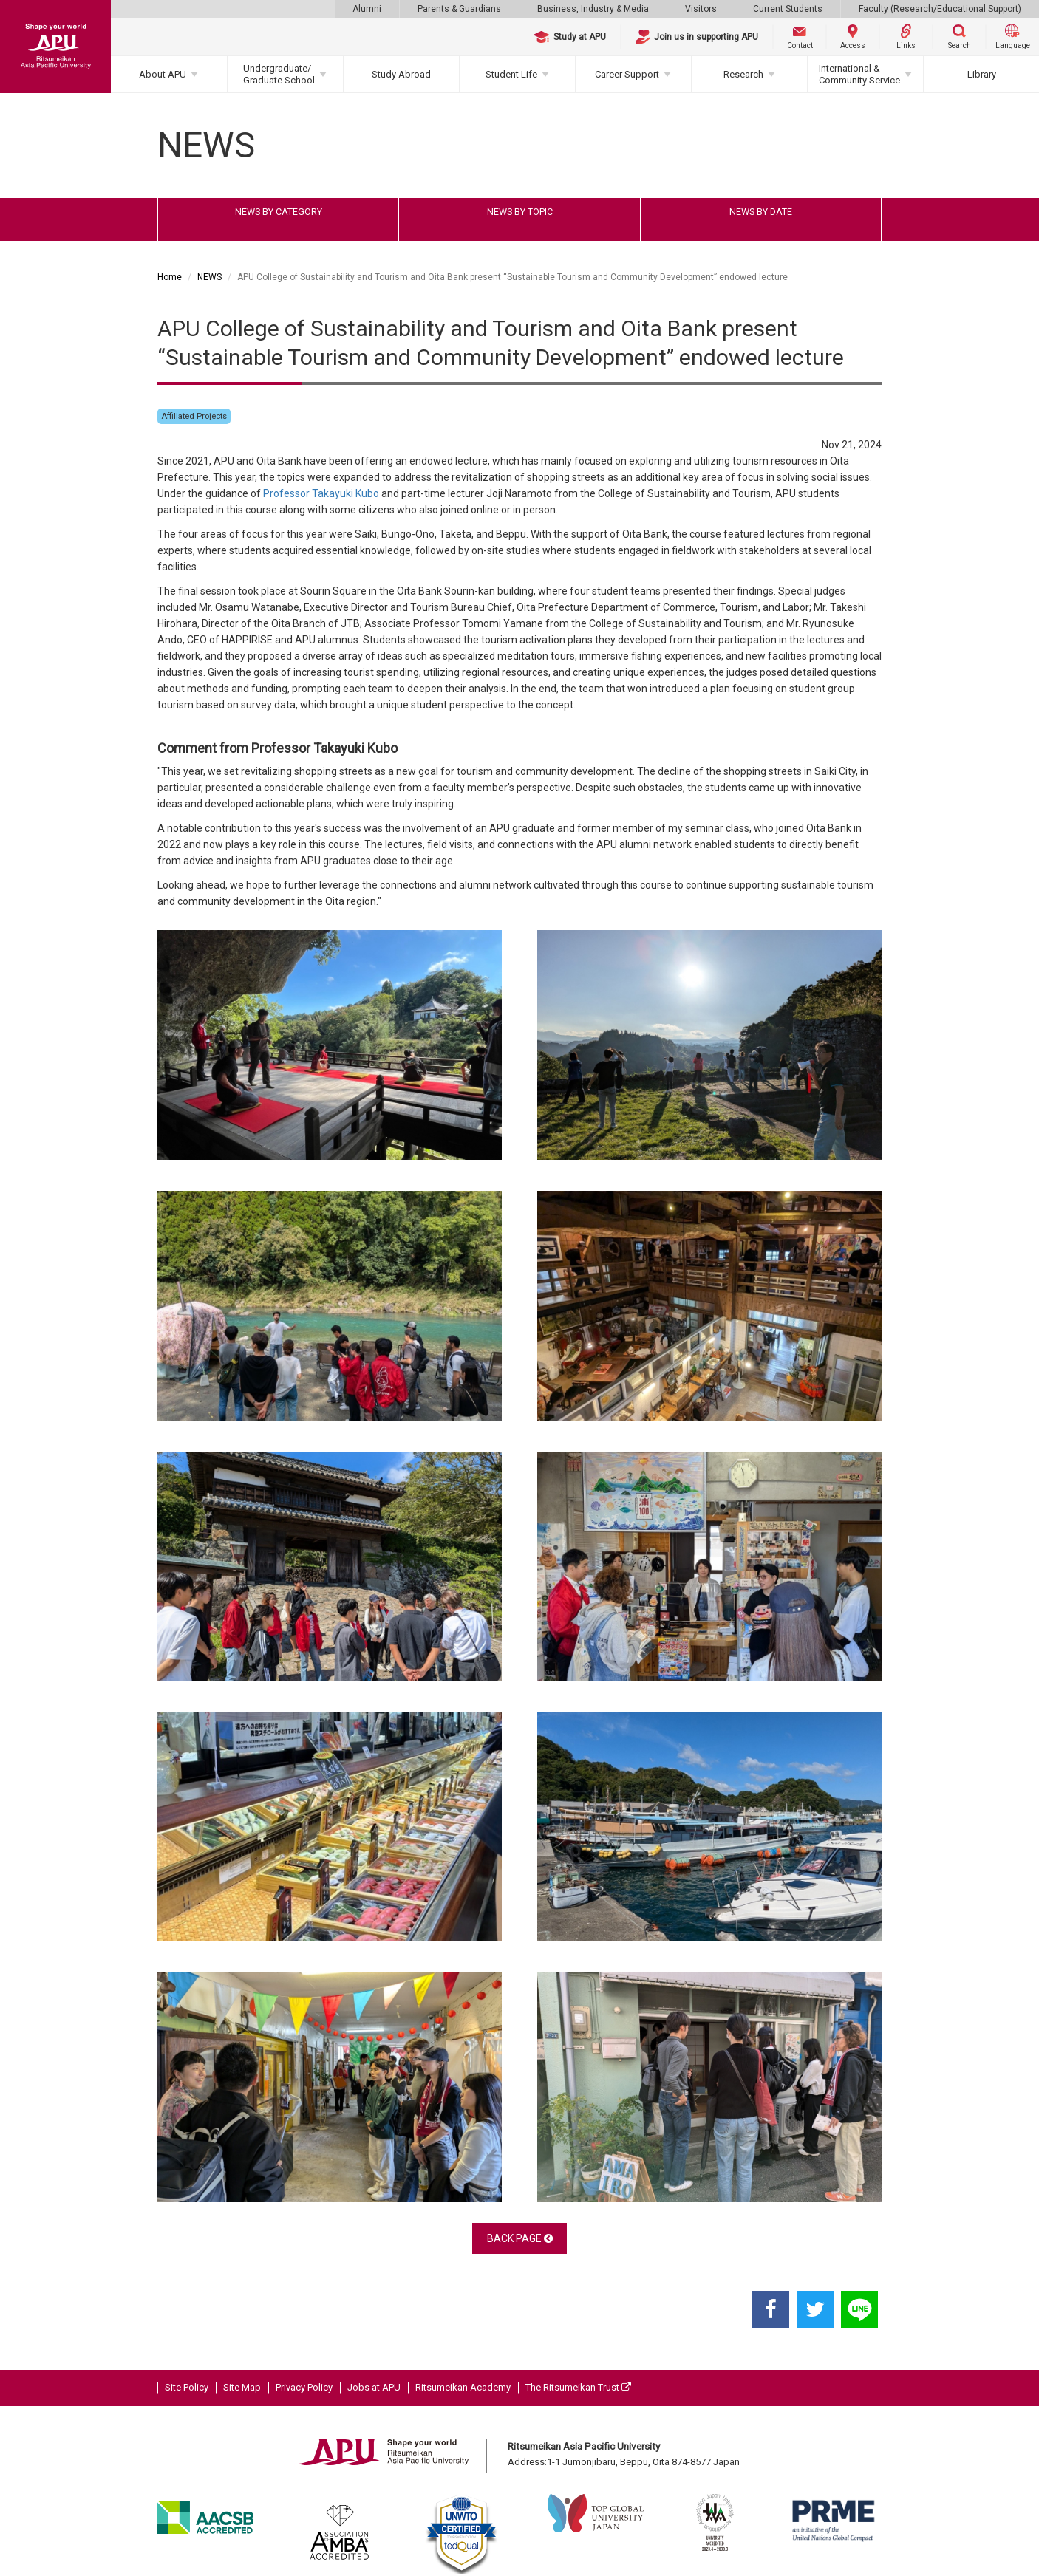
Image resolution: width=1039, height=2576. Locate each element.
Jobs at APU (374, 2387)
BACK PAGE (520, 2238)
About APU (162, 74)
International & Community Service (859, 74)
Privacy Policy (304, 2387)
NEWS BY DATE (760, 211)
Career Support (627, 74)
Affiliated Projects (194, 416)
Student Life (511, 74)
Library (981, 74)
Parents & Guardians (459, 9)
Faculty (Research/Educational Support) (940, 9)
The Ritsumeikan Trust (578, 2387)
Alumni (366, 9)
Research (743, 74)
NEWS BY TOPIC (520, 211)
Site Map (242, 2387)
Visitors (701, 9)
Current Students (787, 9)
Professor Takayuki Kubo (321, 493)
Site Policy (186, 2387)
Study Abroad (401, 74)
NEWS (209, 277)
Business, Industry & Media (593, 9)
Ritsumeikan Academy (463, 2387)
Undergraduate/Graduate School (279, 74)
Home (169, 277)
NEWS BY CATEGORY (278, 211)
